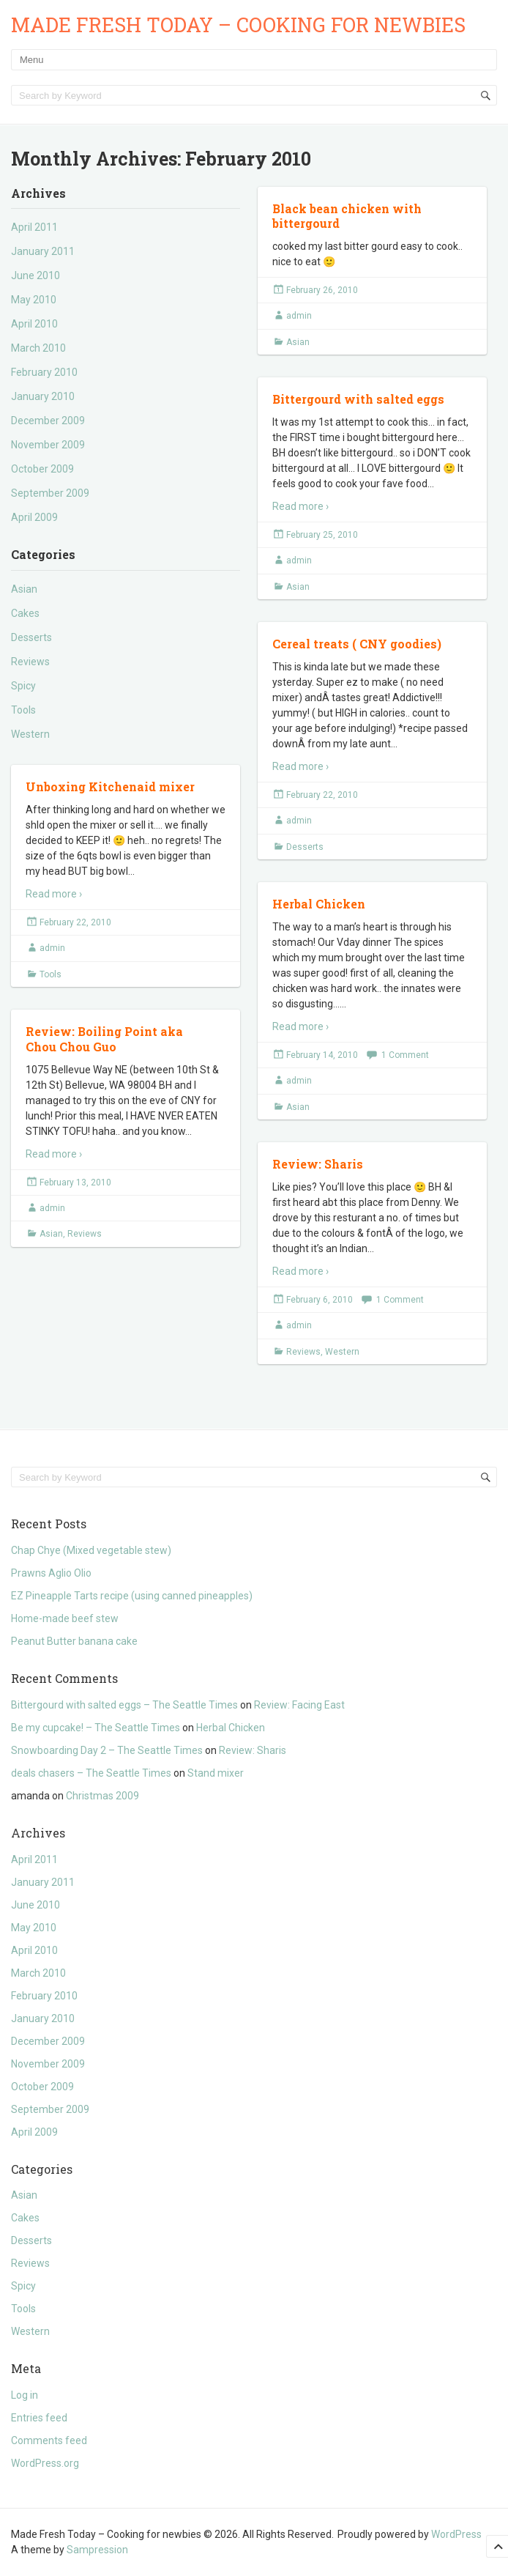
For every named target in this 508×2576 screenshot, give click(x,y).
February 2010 (44, 372)
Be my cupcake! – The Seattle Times (95, 1727)
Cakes (25, 613)
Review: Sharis (317, 1164)
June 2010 (35, 275)
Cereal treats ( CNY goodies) (356, 643)
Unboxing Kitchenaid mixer (110, 786)
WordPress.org (45, 2463)
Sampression (97, 2549)
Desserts (31, 637)
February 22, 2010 (322, 795)
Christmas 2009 (102, 1796)
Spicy (23, 686)
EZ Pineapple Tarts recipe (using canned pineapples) (132, 1596)
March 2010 (38, 348)
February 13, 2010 (75, 1182)
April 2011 (34, 227)
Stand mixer (215, 1773)
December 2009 (48, 420)
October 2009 (42, 469)
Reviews (30, 661)
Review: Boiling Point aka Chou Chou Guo (104, 1039)
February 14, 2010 (322, 1055)
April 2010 (34, 324)
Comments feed (49, 2440)
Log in (24, 2395)
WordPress (456, 2534)
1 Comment (405, 1055)
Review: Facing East (299, 1705)
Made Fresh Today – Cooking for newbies (238, 24)
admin (299, 316)
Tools (23, 710)
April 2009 (34, 517)
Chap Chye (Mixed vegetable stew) (91, 1550)
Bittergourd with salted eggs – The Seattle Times (124, 1705)
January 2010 (43, 396)
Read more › (300, 506)
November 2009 (48, 445)
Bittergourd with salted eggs (358, 399)
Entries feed (39, 2418)
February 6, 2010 (319, 1300)
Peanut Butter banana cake (74, 1641)
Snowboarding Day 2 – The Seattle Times (107, 1750)
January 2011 (43, 251)
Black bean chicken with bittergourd (347, 216)
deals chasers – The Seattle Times (91, 1773)
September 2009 (50, 493)
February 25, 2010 (322, 535)
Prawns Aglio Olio (51, 1573)
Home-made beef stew (65, 1618)
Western (30, 734)
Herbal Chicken (318, 903)
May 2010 (33, 300)
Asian (24, 589)
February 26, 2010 (322, 290)
